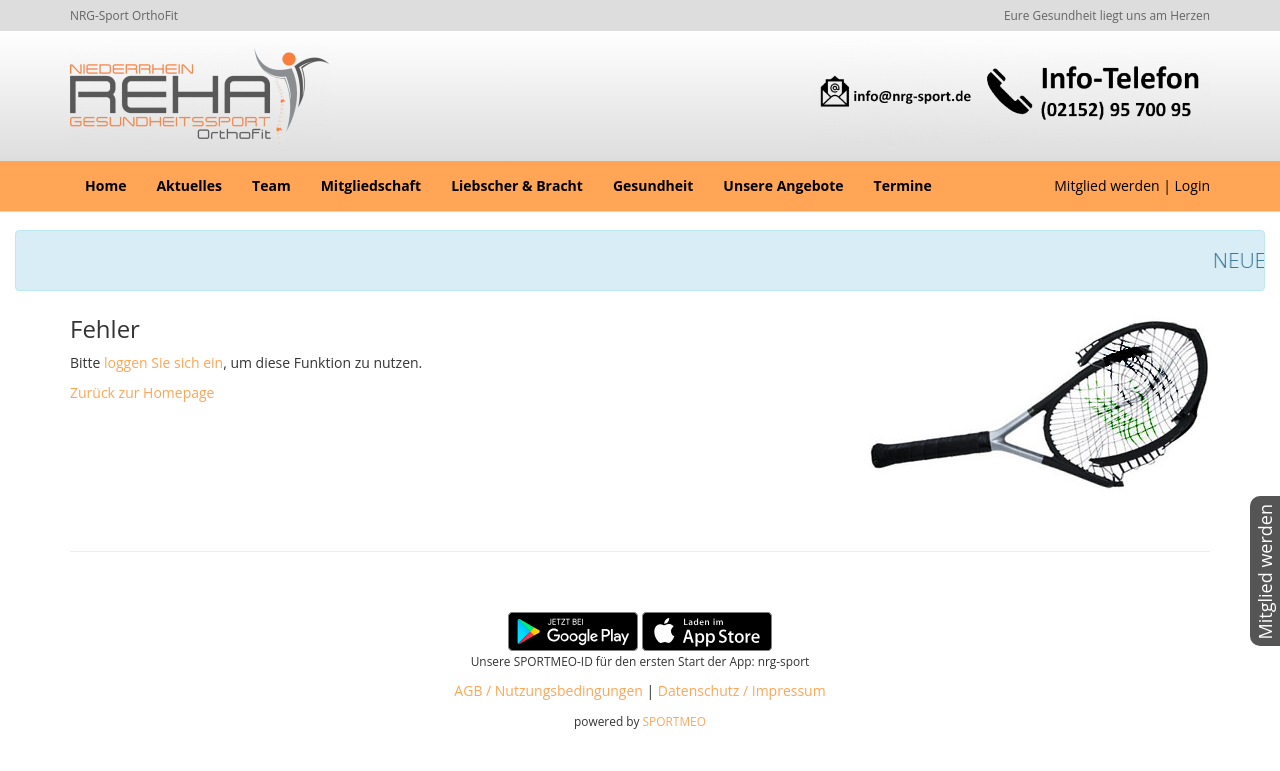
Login (1192, 185)
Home (105, 185)
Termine (903, 185)
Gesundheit (653, 185)
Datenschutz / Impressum (742, 690)
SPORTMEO (674, 721)
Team (271, 185)
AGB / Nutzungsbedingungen (548, 690)
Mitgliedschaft (371, 185)
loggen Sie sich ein (163, 362)
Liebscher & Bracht (517, 185)
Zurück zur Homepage (142, 392)
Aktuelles (189, 185)
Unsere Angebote (783, 185)
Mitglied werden (1106, 185)
